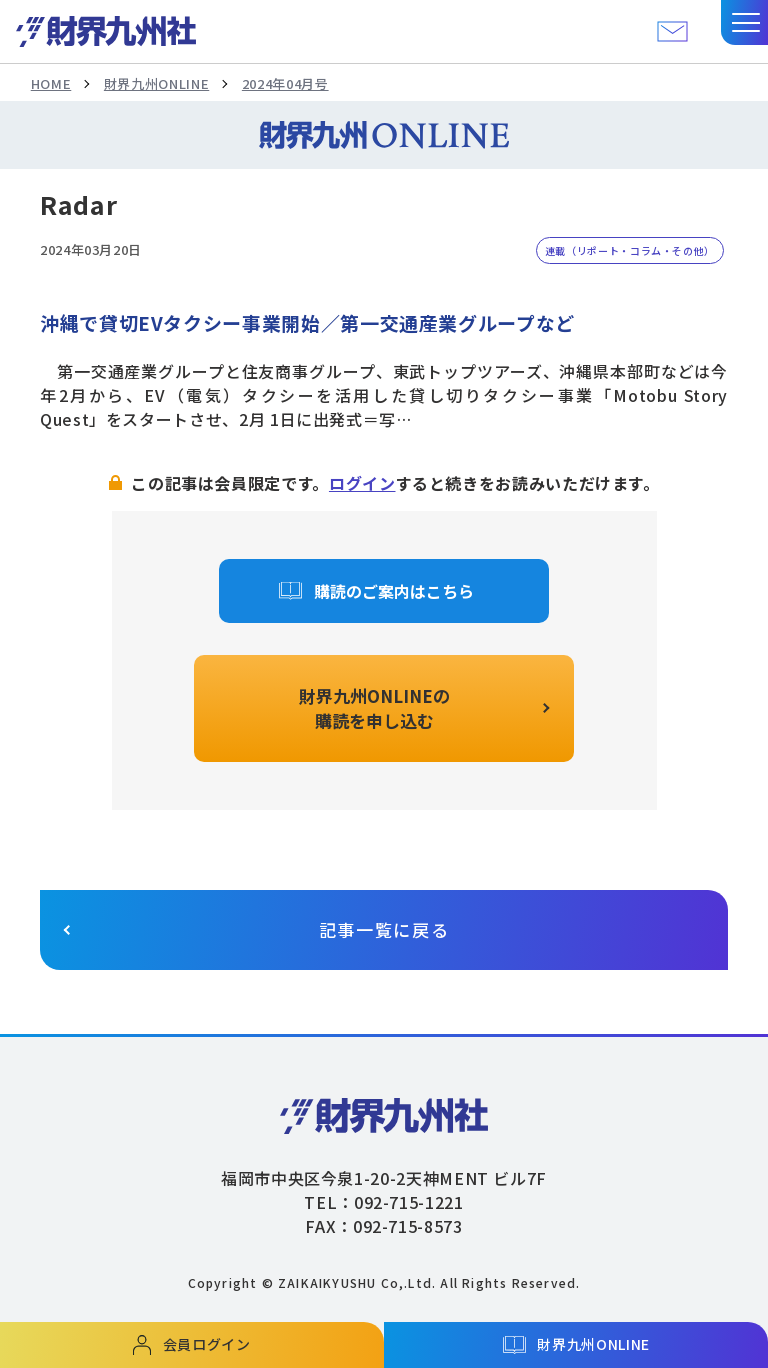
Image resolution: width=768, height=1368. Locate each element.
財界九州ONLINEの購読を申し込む (374, 708)
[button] (744, 22)
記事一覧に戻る (384, 929)
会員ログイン (207, 1344)
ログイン (362, 483)
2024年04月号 (285, 83)
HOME (51, 83)
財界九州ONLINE (156, 83)
